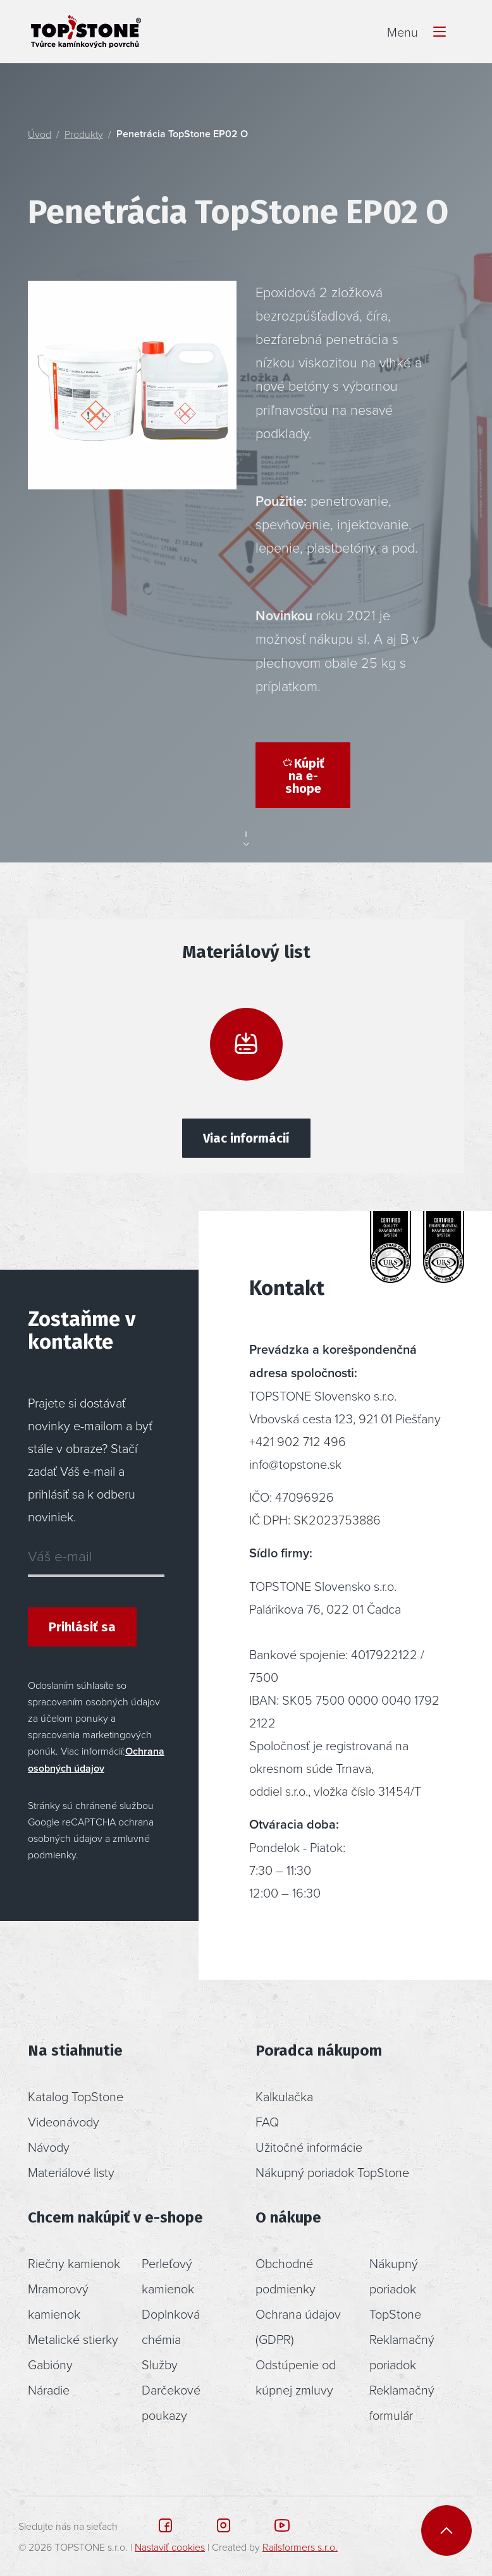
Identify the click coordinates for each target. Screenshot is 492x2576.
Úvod (39, 134)
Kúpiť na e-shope (302, 776)
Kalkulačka (284, 2096)
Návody (49, 2147)
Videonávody (63, 2121)
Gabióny (50, 2364)
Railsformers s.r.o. (300, 2547)
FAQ (267, 2121)
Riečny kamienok (74, 2263)
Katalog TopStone (75, 2096)
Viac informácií (246, 1138)
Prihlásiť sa (82, 1627)
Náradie (49, 2389)
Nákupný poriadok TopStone (332, 2172)
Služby (160, 2364)
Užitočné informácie (308, 2147)
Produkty (84, 134)
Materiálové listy (71, 2172)
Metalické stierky (73, 2339)
